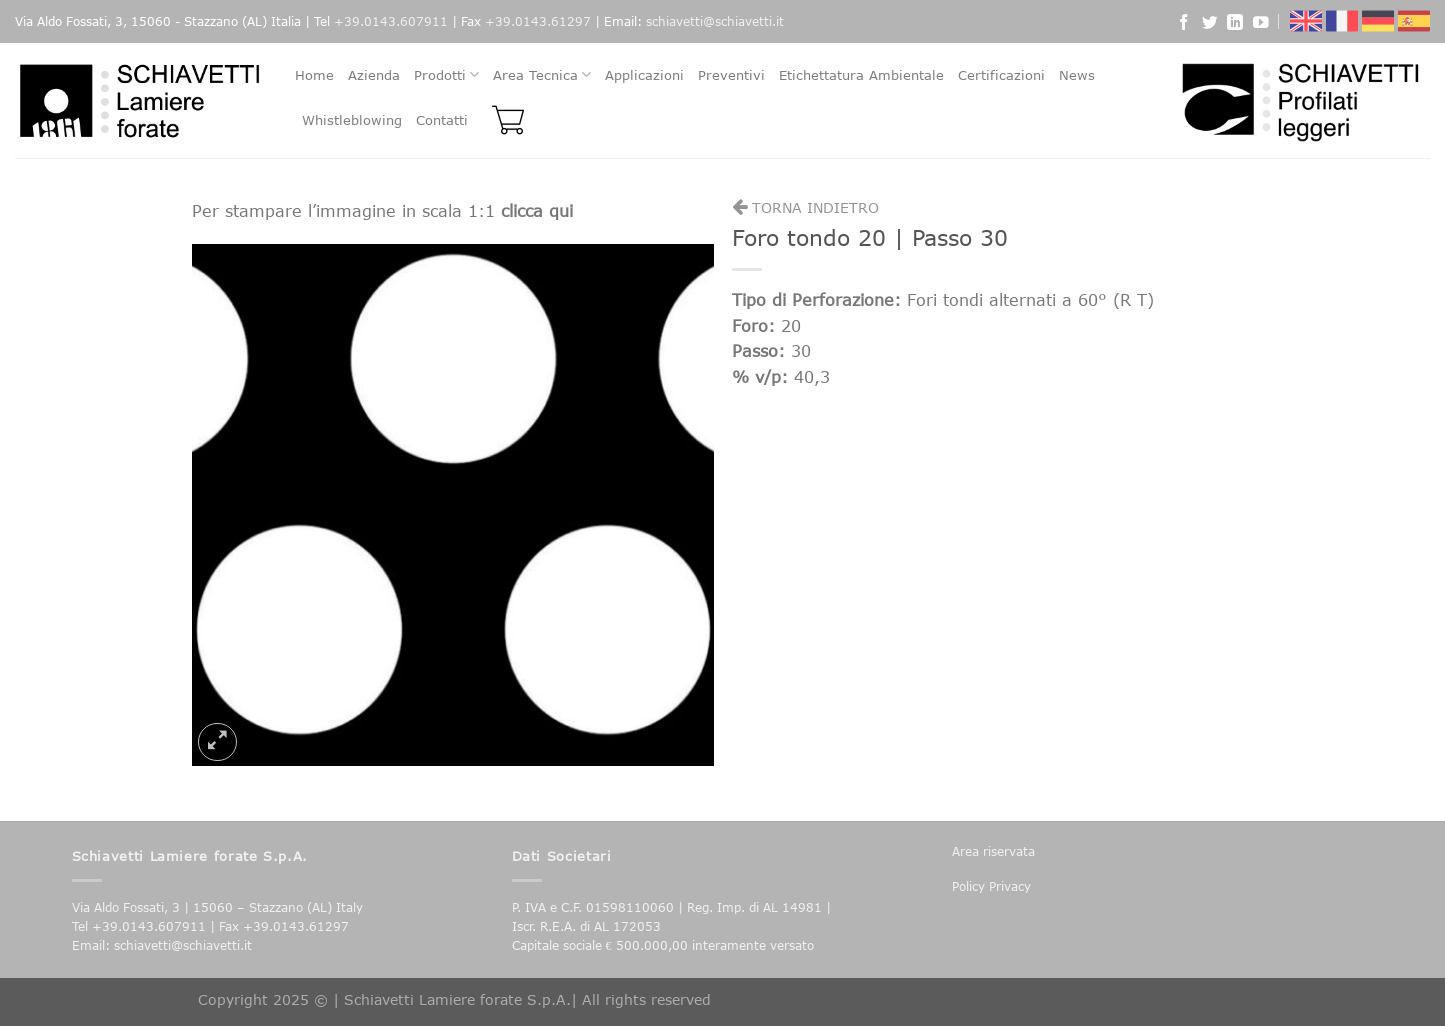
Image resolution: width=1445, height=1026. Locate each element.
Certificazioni (1001, 75)
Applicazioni (644, 75)
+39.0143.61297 (538, 21)
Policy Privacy (991, 886)
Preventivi (731, 75)
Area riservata (993, 851)
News (1077, 75)
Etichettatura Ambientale (861, 75)
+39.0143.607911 (391, 21)
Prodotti (446, 74)
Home (314, 75)
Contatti (442, 120)
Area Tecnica (542, 74)
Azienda (374, 75)
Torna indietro (805, 207)
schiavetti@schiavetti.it (715, 21)
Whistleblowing (352, 120)
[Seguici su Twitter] (1210, 25)
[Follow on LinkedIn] (1235, 25)
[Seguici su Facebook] (1184, 25)
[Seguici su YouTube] (1261, 25)
